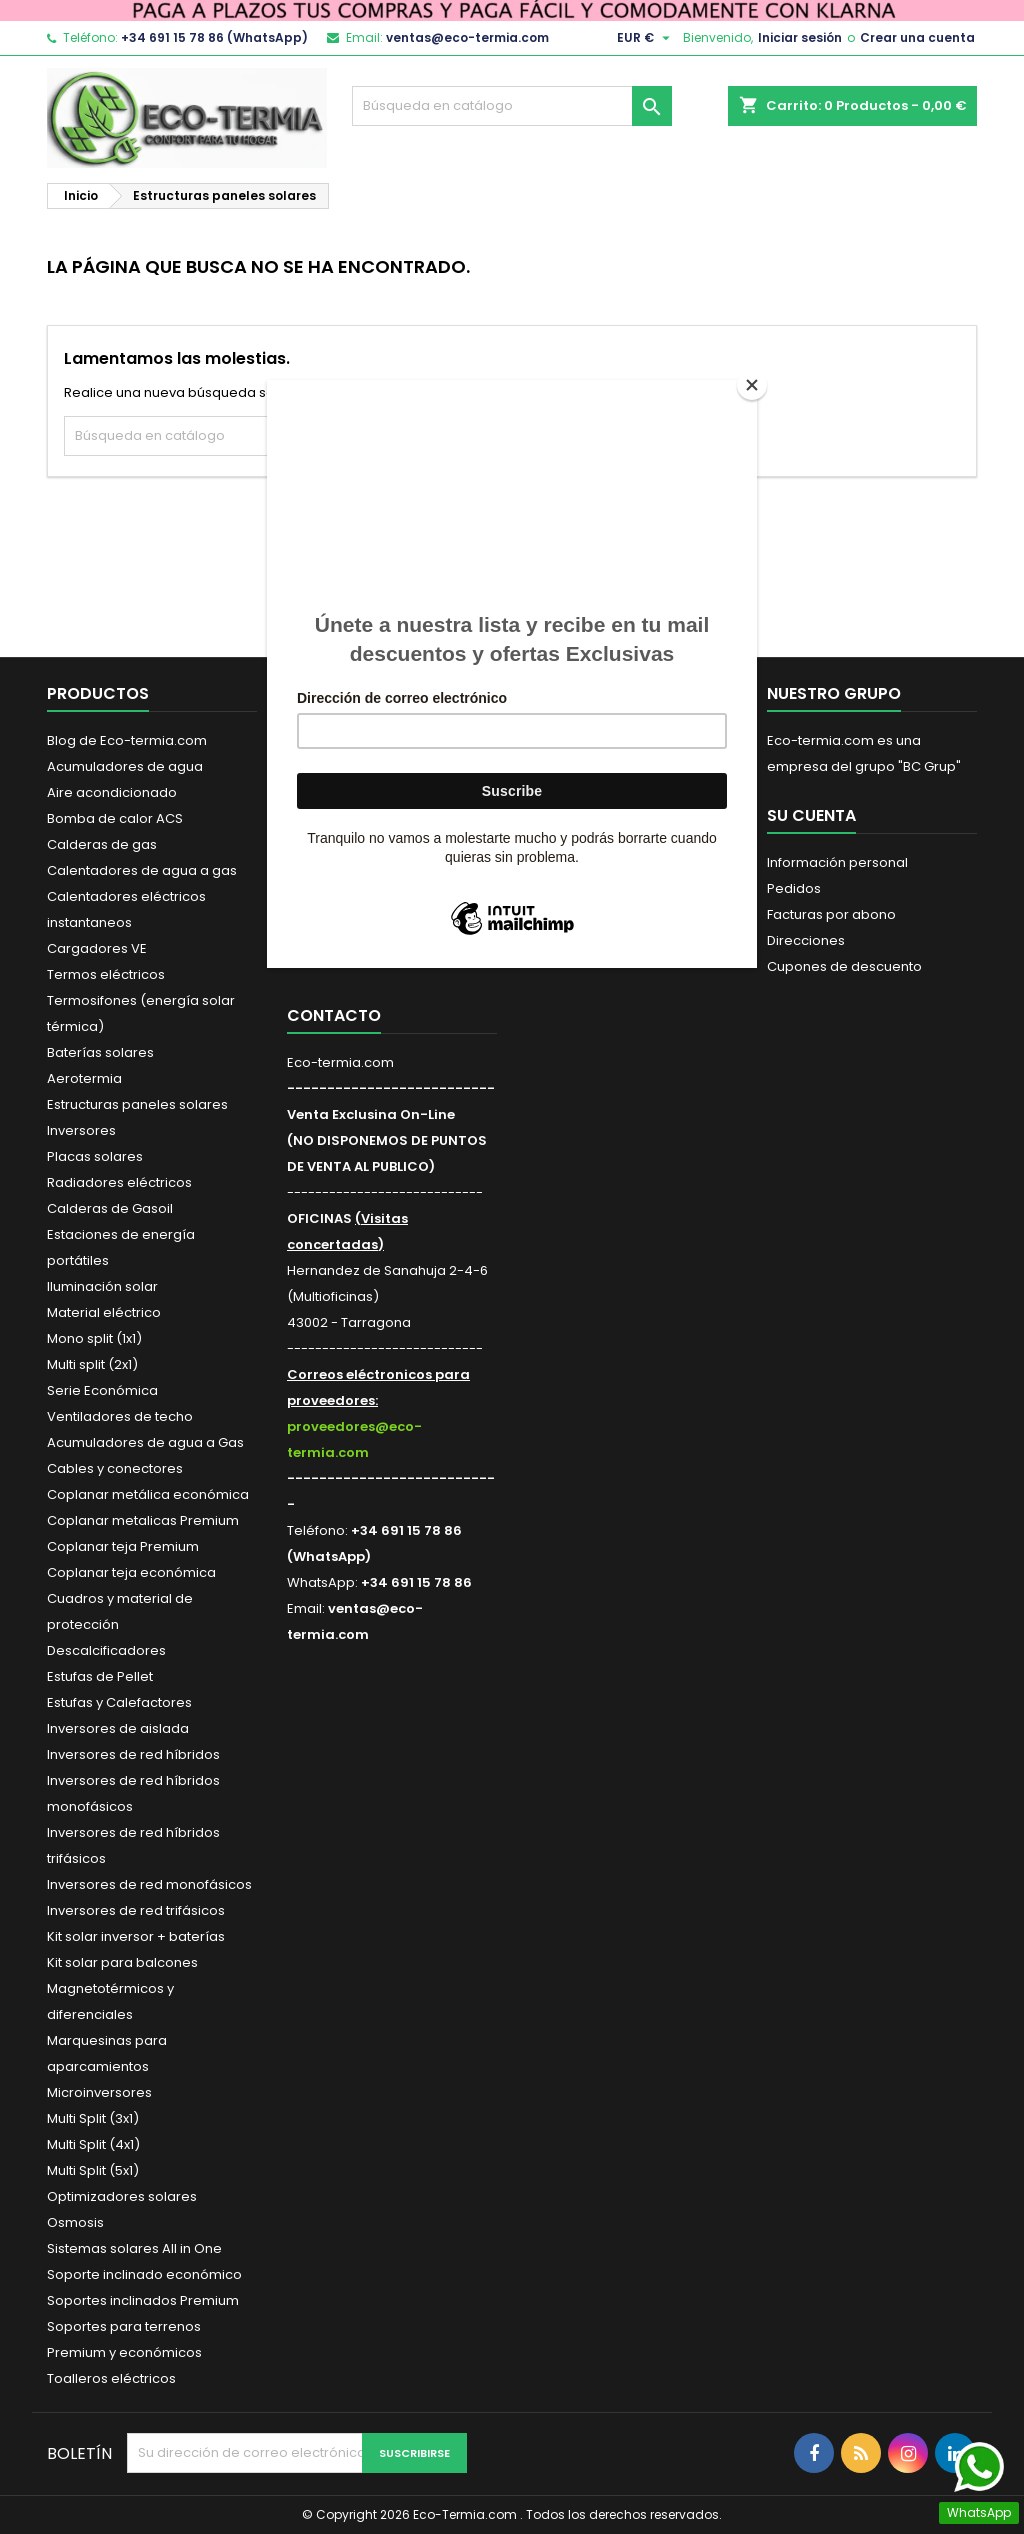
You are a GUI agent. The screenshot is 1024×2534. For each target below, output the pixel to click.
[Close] (752, 385)
